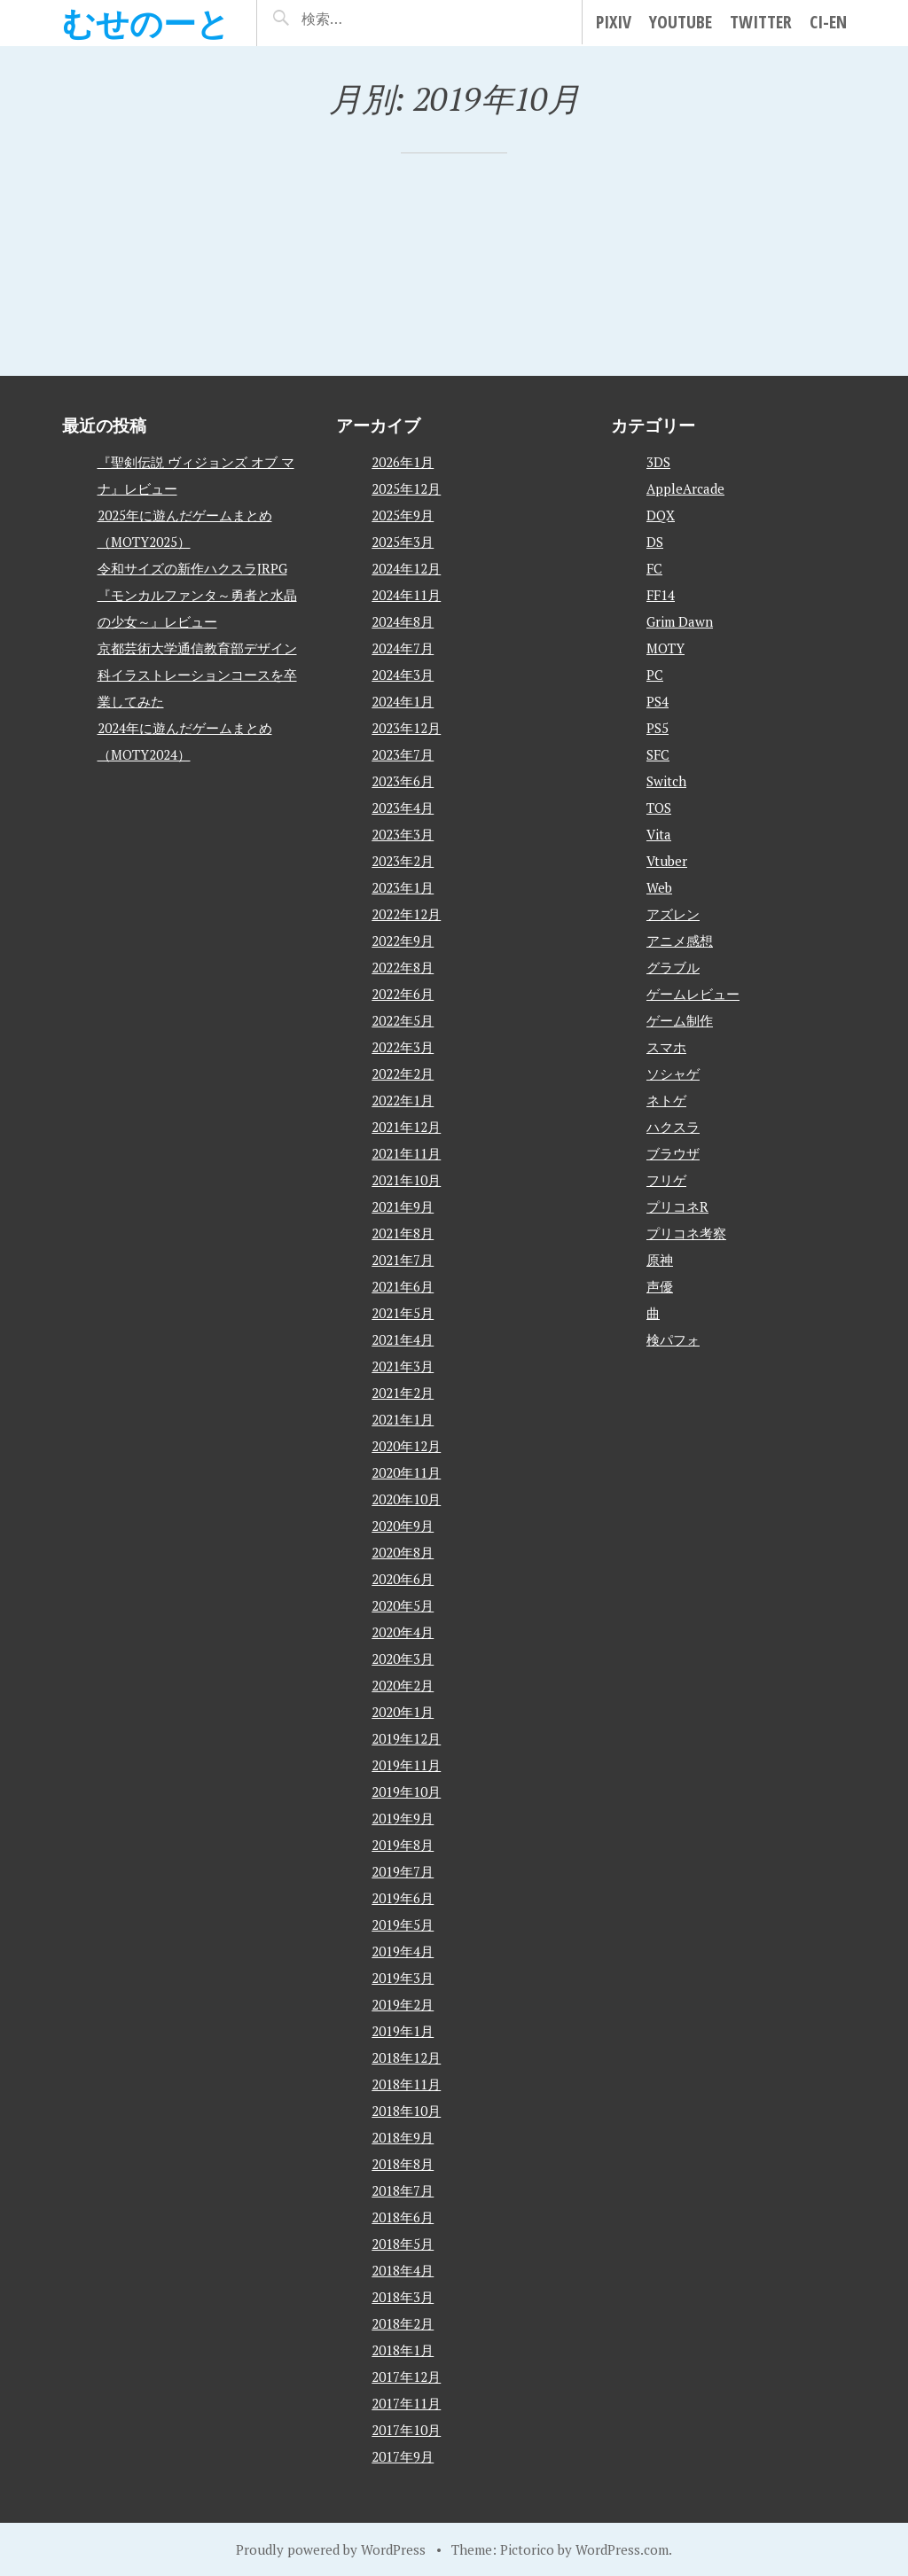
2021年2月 (403, 1392)
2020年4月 (403, 1632)
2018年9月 (403, 2137)
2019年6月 (403, 1898)
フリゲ (666, 1180)
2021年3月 (403, 1366)
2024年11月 (406, 595)
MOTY (665, 648)
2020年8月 (403, 1552)
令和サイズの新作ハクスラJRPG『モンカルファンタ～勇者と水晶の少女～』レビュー (197, 594)
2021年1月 (403, 1419)
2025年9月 (403, 515)
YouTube (680, 22)
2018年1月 (403, 2350)
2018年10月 (406, 2110)
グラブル (673, 967)
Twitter (761, 22)
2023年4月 (403, 807)
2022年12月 (406, 914)
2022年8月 (403, 967)
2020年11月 (406, 1472)
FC (654, 568)
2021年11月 (406, 1153)
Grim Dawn (679, 621)
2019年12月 (406, 1738)
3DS (658, 462)
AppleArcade (685, 488)
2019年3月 (403, 1978)
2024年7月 (403, 648)
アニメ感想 (679, 940)
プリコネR (677, 1206)
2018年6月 (403, 2217)
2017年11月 (406, 2403)
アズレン (673, 914)
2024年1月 (403, 701)
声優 (659, 1286)
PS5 (657, 728)
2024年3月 (403, 674)
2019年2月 (403, 2004)
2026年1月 (403, 462)
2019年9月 (403, 1818)
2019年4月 (403, 1951)
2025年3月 (403, 541)
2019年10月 (406, 1791)
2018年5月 (403, 2243)
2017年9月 (403, 2456)
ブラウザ (673, 1153)
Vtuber (666, 861)
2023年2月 (403, 861)
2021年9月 (403, 1206)
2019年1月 (403, 2031)
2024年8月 (403, 621)
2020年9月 (403, 1525)
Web (659, 887)
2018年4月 (403, 2270)
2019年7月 (403, 1871)
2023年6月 (403, 781)
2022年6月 (403, 994)
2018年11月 (406, 2084)
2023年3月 (403, 834)
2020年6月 (403, 1579)
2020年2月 (403, 1685)
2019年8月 (403, 1845)
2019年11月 (406, 1765)
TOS (658, 807)
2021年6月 (403, 1286)
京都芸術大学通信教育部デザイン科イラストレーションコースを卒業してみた (197, 674)
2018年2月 (403, 2323)
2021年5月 (403, 1313)
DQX (660, 515)
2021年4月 (403, 1339)
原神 (659, 1259)
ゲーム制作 (679, 1020)
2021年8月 (403, 1233)
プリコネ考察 (686, 1233)
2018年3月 (403, 2297)
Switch (666, 781)
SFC (657, 754)
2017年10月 (406, 2430)
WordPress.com (622, 2549)
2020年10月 (406, 1499)
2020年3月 (403, 1658)
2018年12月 (406, 2057)
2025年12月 (406, 488)
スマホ (666, 1047)
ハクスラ (673, 1127)
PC (654, 674)
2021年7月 (403, 1259)
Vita (658, 834)
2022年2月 (403, 1073)
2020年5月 (403, 1605)
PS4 (657, 701)
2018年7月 (403, 2190)
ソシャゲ (673, 1073)
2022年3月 (403, 1047)
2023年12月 (406, 728)
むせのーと (146, 22)
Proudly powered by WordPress (331, 2549)
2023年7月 (403, 754)
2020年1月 (403, 1712)
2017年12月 (406, 2376)
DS (654, 541)
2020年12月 (406, 1446)
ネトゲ (666, 1100)
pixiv (613, 22)
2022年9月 (403, 940)
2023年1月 (403, 887)
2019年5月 (403, 1924)
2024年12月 (406, 568)
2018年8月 (403, 2164)
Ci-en (828, 22)
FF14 (660, 595)
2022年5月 (403, 1020)
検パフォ (673, 1339)
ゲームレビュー (693, 994)
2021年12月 (406, 1127)
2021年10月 (406, 1180)
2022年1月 (403, 1100)
